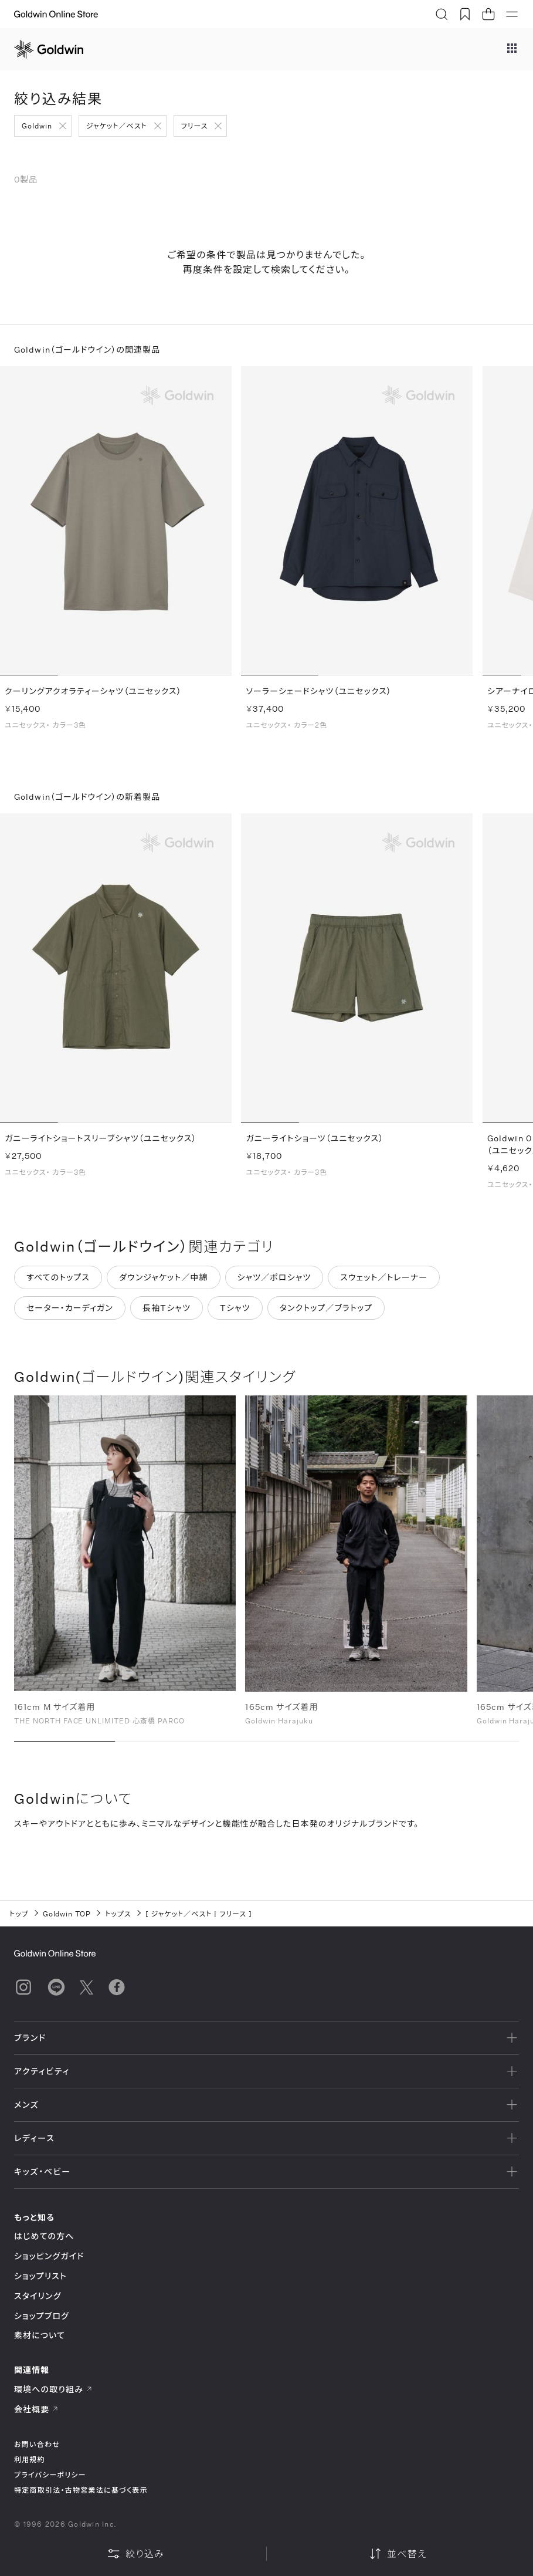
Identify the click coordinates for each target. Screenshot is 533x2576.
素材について (39, 2335)
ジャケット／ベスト (116, 125)
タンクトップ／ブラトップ (326, 1313)
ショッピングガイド (49, 2255)
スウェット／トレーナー (383, 1282)
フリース (194, 125)
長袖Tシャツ (166, 1313)
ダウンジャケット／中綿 (163, 1282)
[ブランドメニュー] (512, 49)
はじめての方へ (44, 2236)
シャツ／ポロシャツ (274, 1282)
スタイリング (37, 2295)
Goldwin (37, 125)
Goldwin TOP (67, 1913)
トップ (19, 1913)
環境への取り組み (53, 2389)
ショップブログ (41, 2315)
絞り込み (135, 2554)
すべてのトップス (58, 1282)
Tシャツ (235, 1313)
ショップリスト (40, 2275)
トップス (118, 1913)
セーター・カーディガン (69, 1313)
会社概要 (36, 2409)
